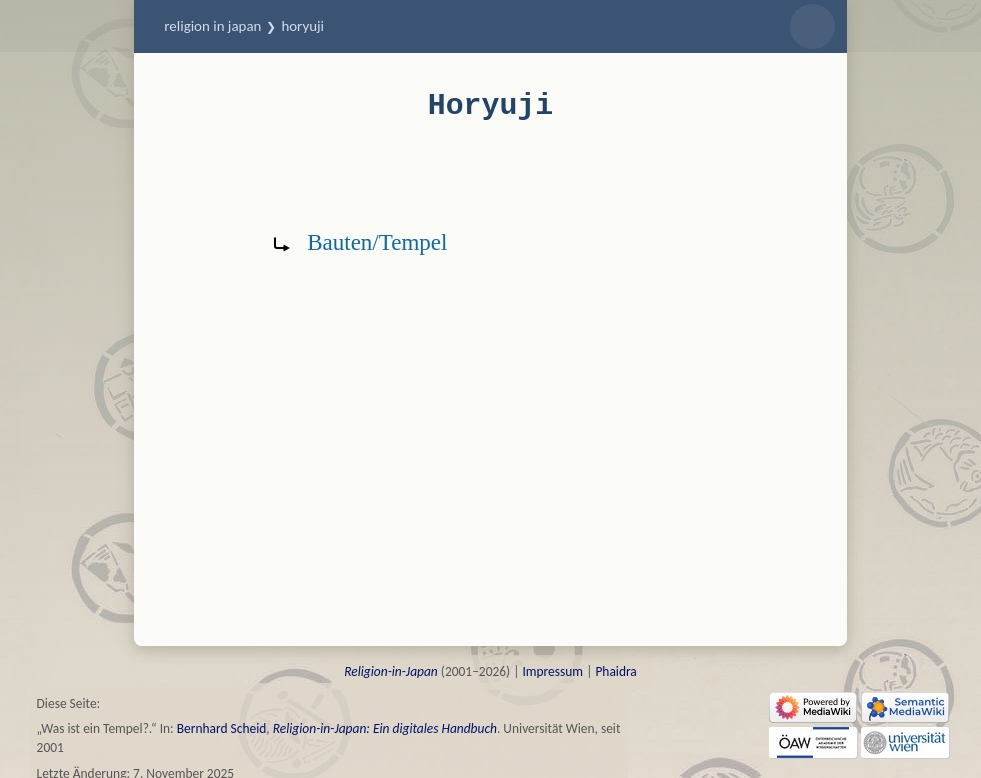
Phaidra (615, 671)
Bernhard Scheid (222, 728)
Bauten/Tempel (377, 242)
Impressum (552, 671)
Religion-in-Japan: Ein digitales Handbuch (385, 728)
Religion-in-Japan (391, 671)
